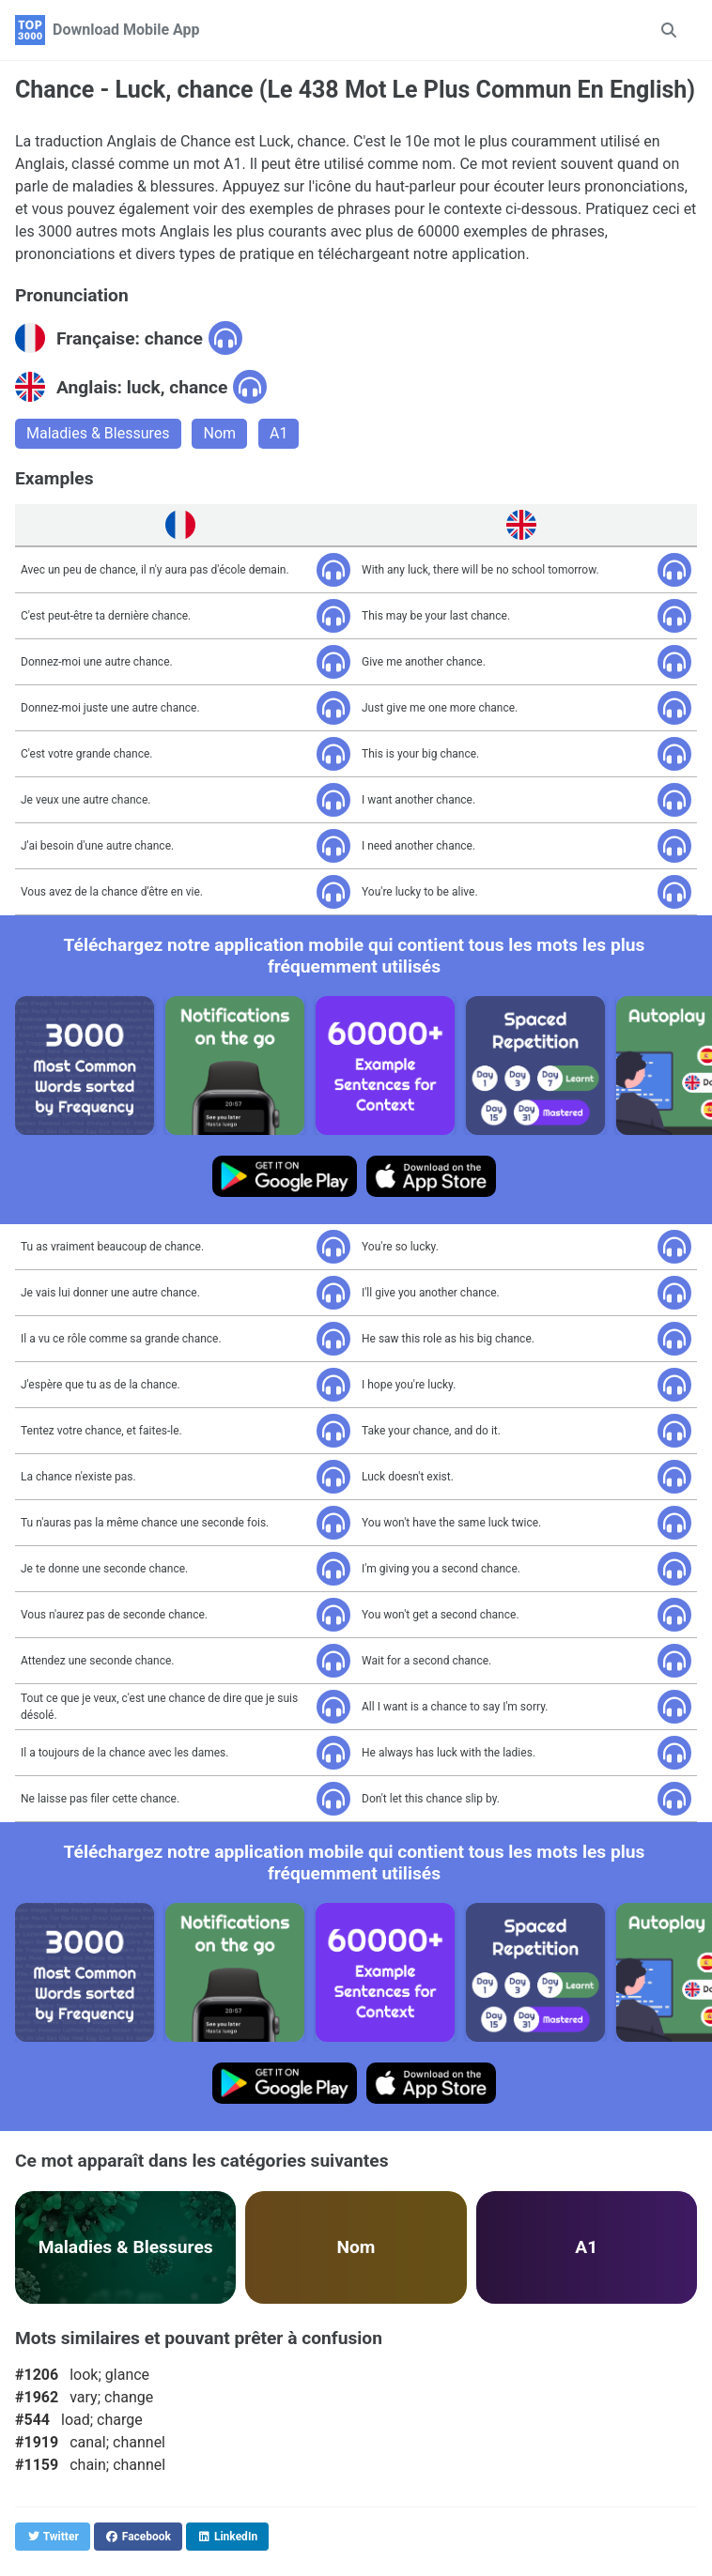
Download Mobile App (126, 29)
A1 (278, 433)
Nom (219, 433)
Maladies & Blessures (98, 433)
